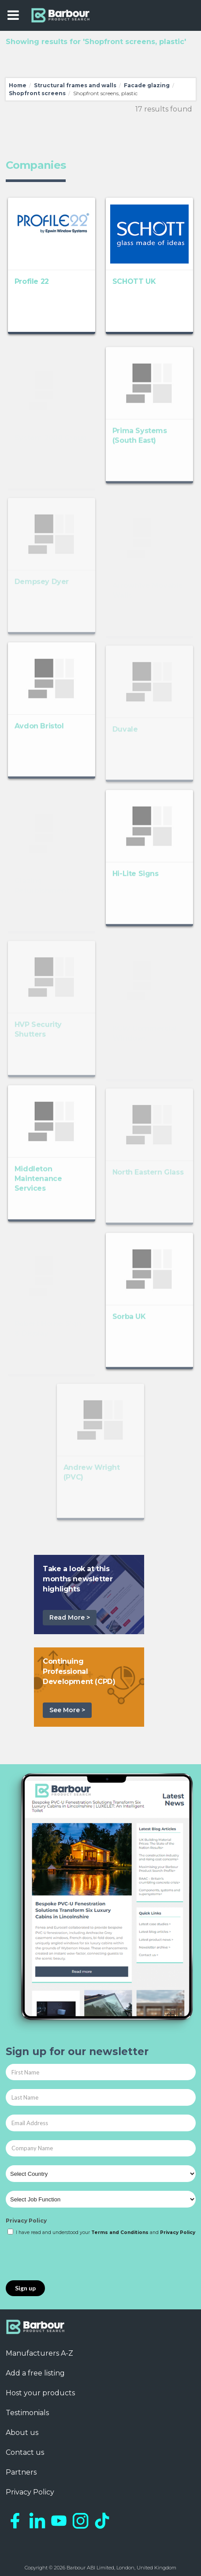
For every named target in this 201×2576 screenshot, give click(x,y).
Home (17, 85)
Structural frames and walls (75, 85)
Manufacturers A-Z (39, 2353)
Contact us (25, 2452)
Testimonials (27, 2413)
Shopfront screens (37, 93)
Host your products (40, 2393)
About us (22, 2432)
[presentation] (73, 2258)
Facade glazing (147, 85)
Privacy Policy (26, 2220)
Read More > (69, 1617)
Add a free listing (35, 2373)
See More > (67, 1710)
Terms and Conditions (120, 2232)
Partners (21, 2472)
